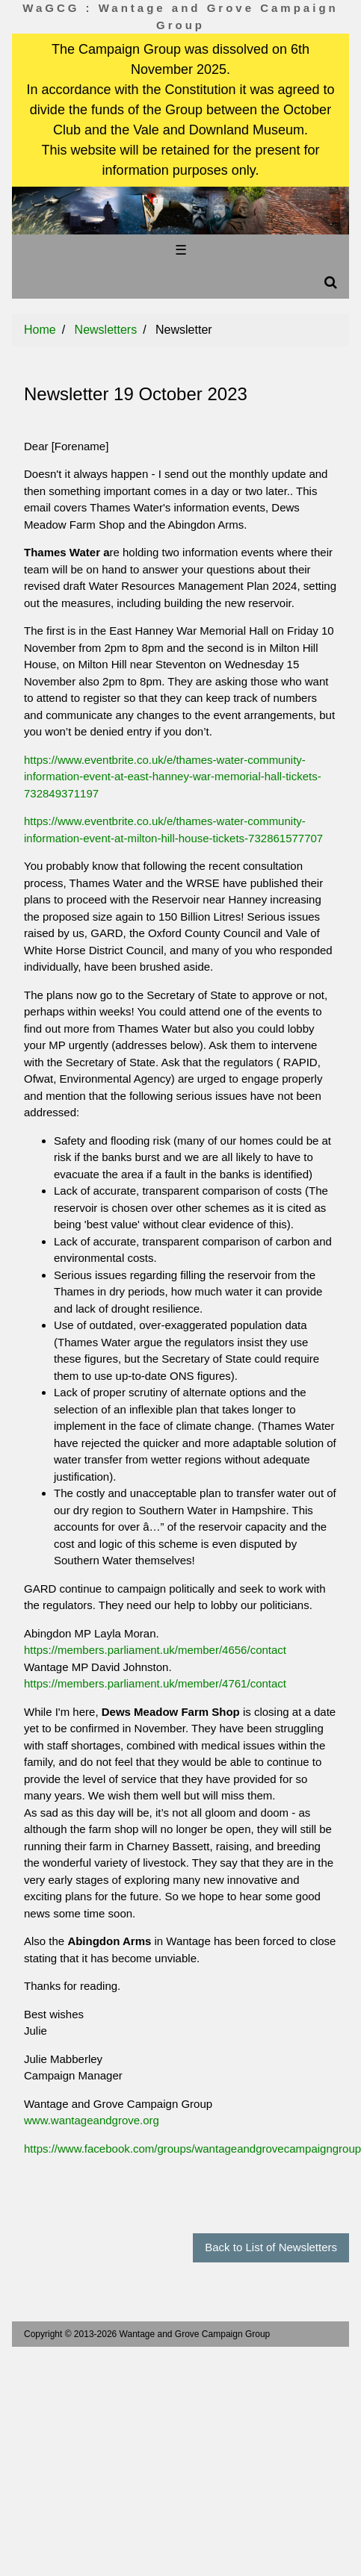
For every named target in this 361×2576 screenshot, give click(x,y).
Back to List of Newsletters (271, 2247)
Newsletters (106, 329)
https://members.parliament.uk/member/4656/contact (155, 1649)
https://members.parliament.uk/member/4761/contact (155, 1683)
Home (40, 329)
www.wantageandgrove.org (91, 2120)
